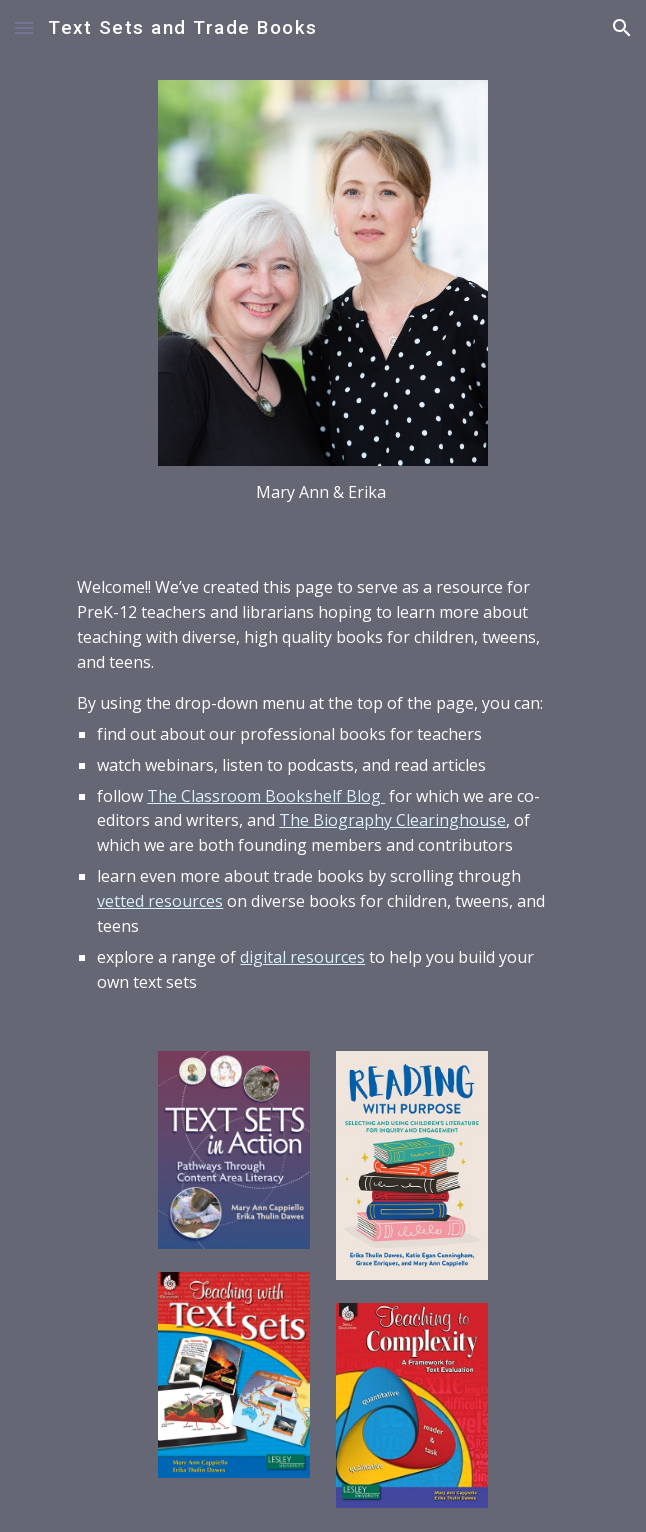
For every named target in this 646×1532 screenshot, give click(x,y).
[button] (24, 27)
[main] (322, 492)
